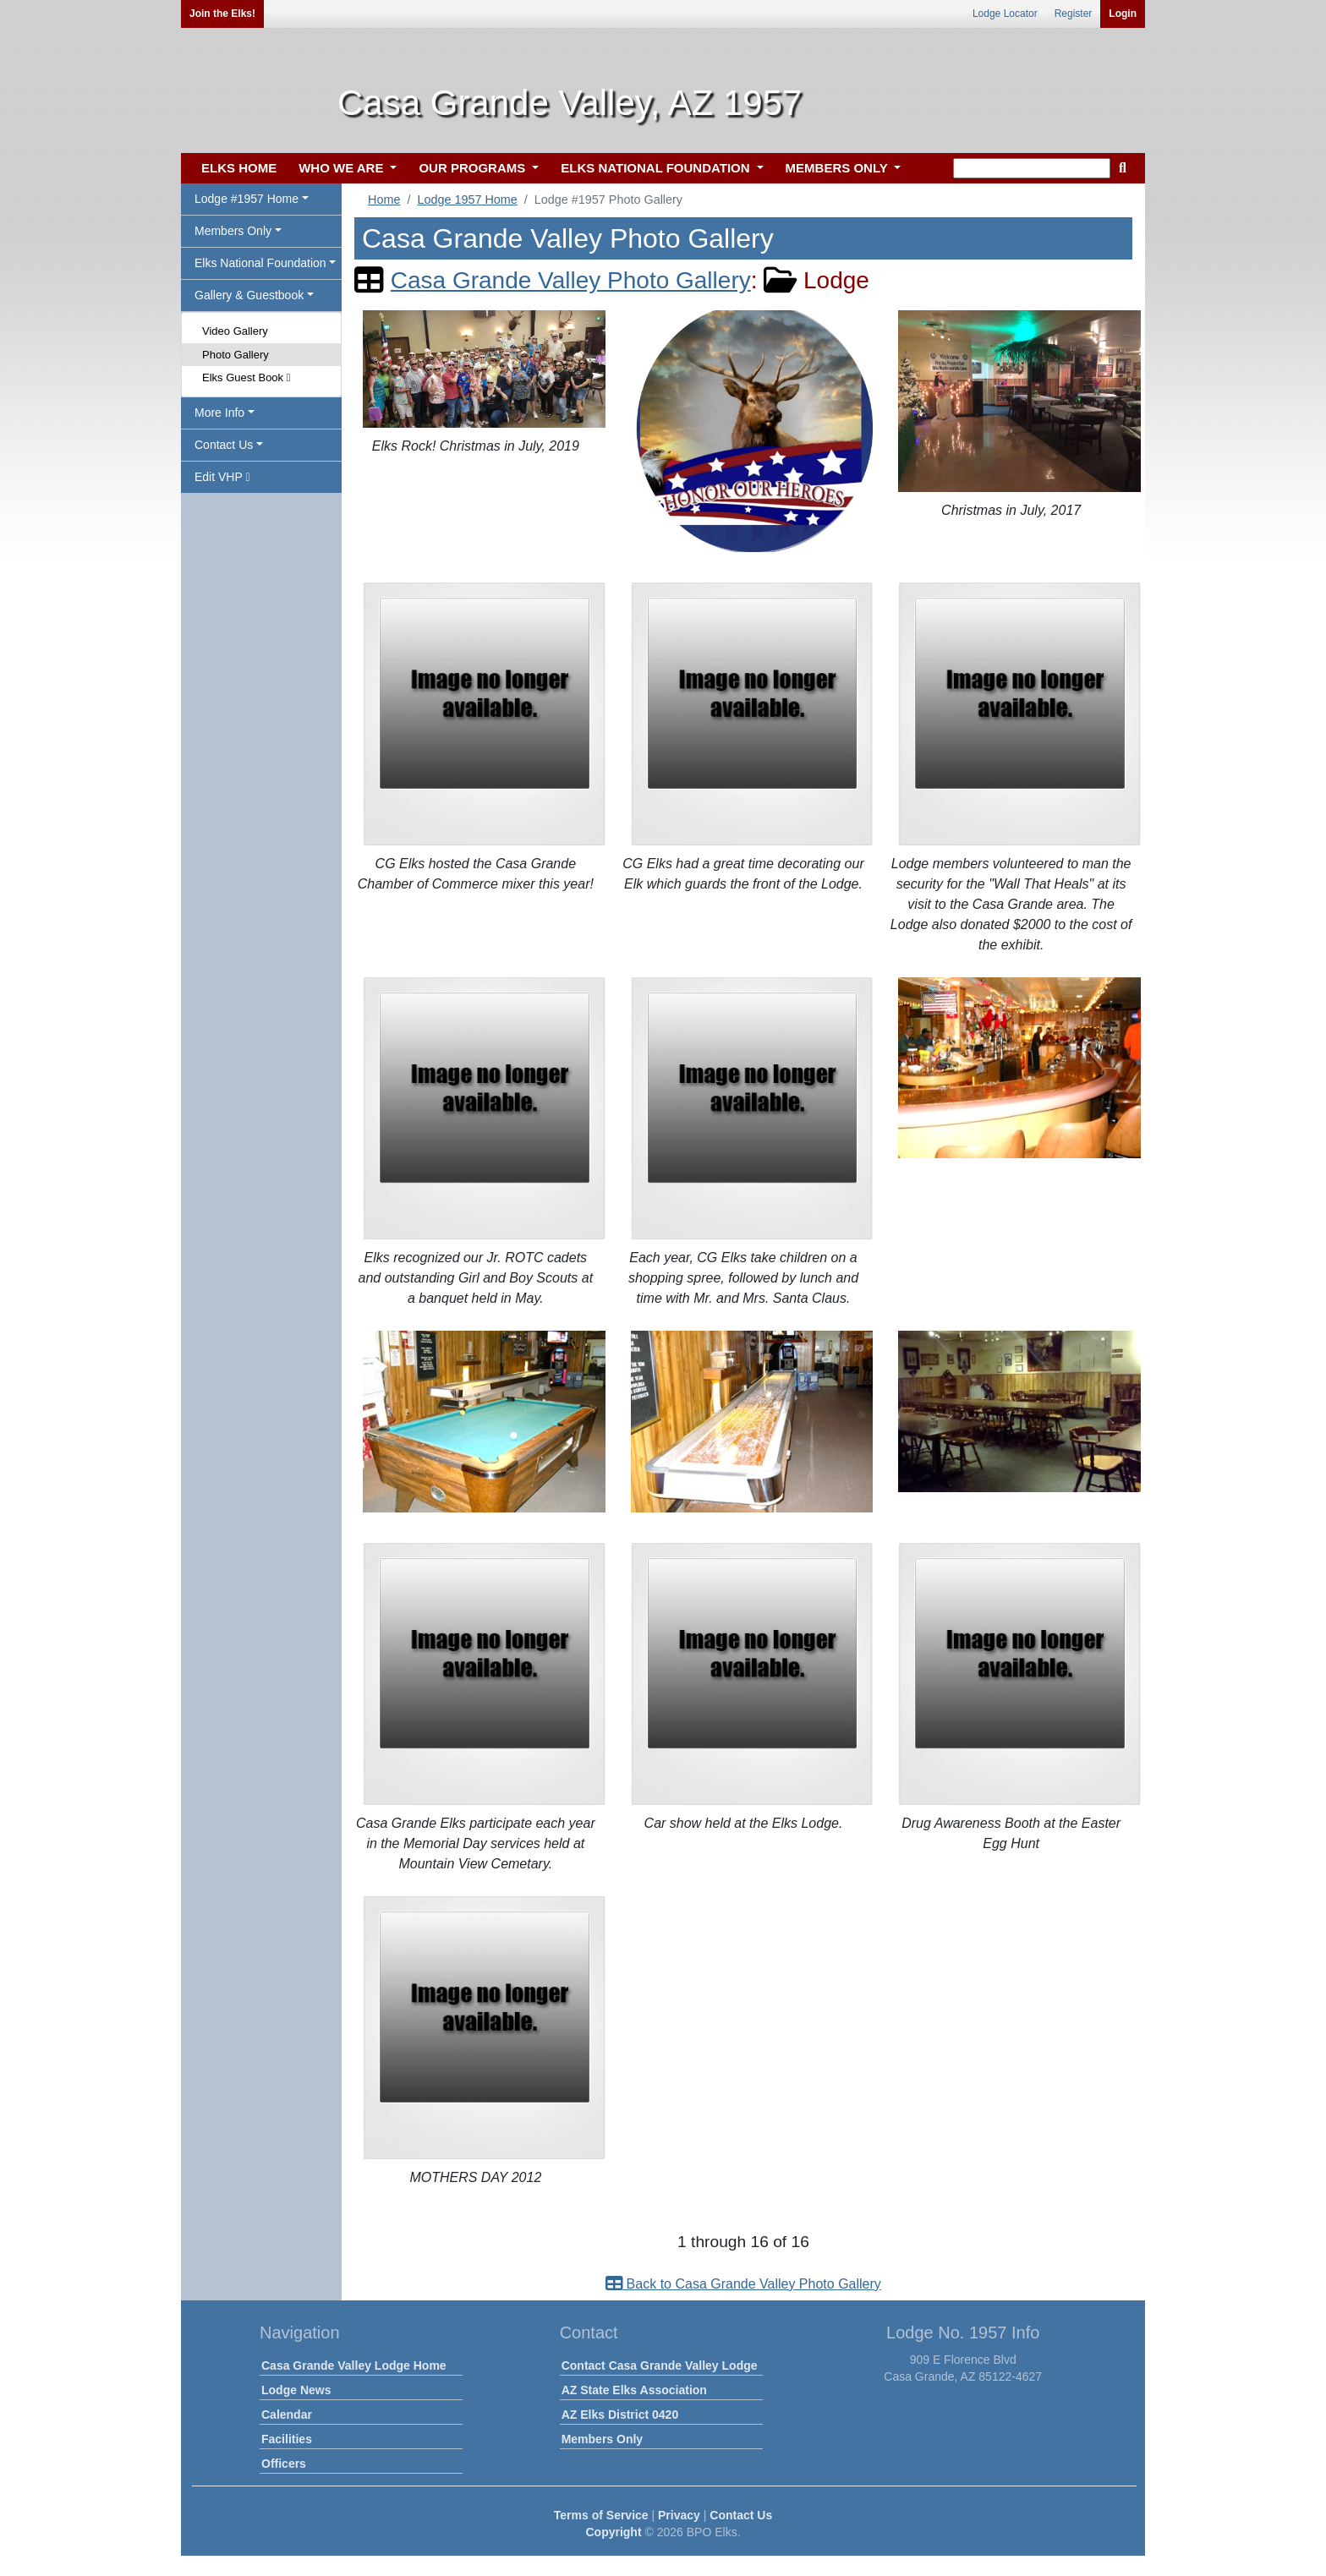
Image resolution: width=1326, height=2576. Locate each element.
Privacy (679, 2515)
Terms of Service (601, 2515)
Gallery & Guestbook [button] (249, 295)
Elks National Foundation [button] (260, 263)
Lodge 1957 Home (467, 199)
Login (1123, 13)
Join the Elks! (222, 13)
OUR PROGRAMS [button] (474, 168)
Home (384, 199)
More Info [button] (219, 412)
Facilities (286, 2439)
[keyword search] (1031, 168)
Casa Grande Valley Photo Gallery (571, 280)
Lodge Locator (1005, 13)
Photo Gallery (235, 354)
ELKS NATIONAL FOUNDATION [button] (657, 168)
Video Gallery (235, 331)
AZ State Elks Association (634, 2390)
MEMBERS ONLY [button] (838, 168)
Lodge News (296, 2390)
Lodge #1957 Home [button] (247, 198)
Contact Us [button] (224, 444)
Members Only (602, 2439)
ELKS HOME (239, 168)
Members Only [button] (233, 231)
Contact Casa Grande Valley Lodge (660, 2365)
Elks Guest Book (246, 377)
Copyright (613, 2532)
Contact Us (741, 2515)
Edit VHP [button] (222, 477)
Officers (283, 2463)
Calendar (286, 2414)
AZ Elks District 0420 (620, 2414)
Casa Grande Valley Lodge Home (354, 2365)
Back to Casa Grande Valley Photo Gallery (743, 2284)
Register (1074, 13)
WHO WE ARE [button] (342, 168)
